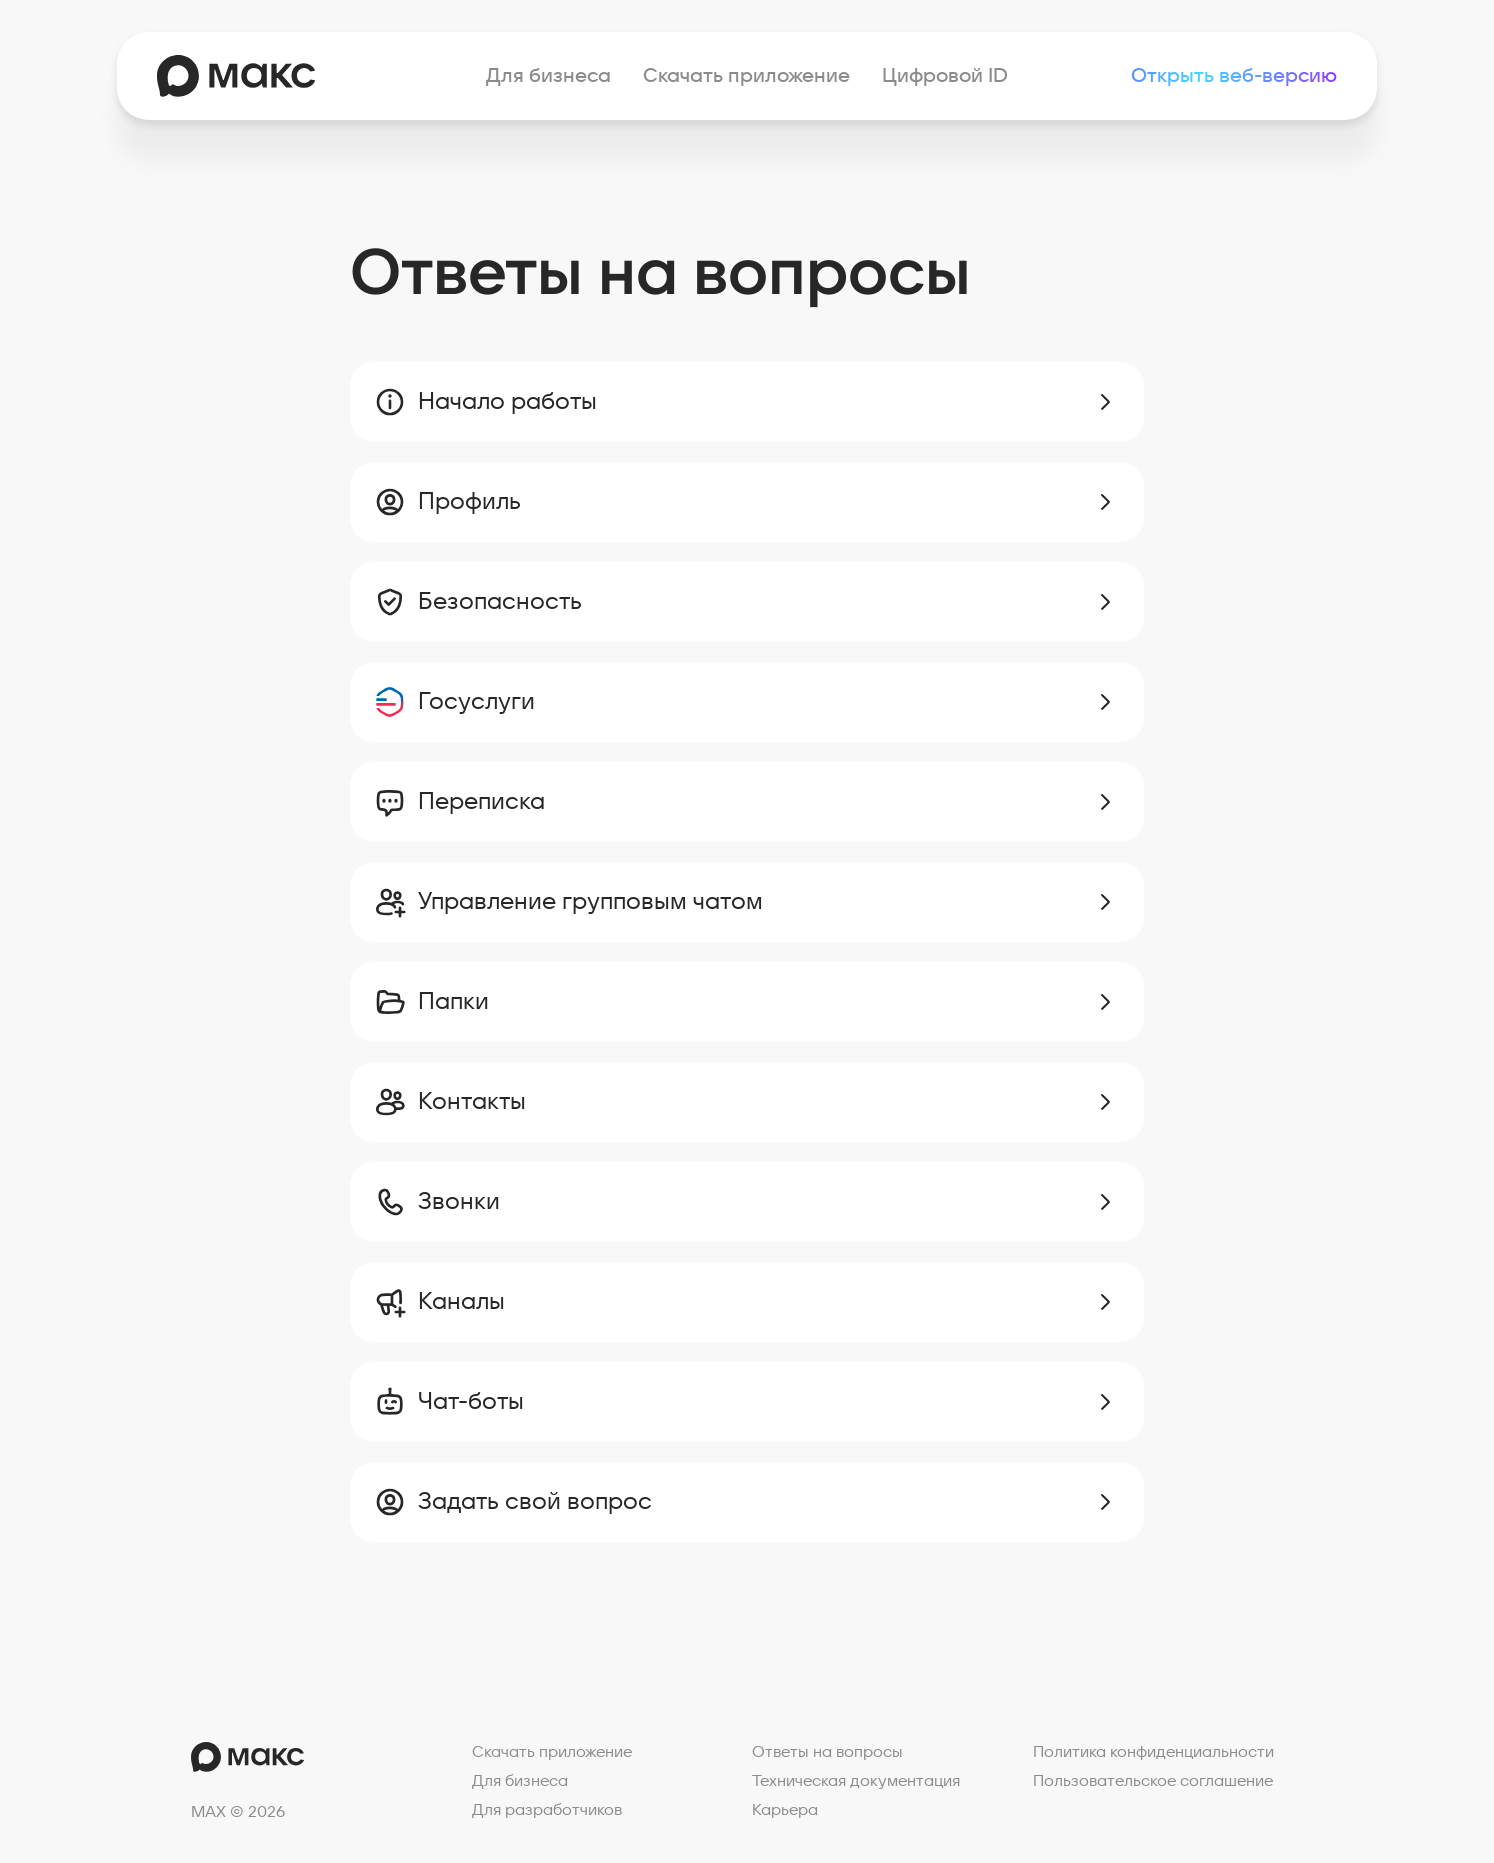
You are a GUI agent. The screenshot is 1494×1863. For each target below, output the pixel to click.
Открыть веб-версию (1234, 76)
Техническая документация (856, 1781)
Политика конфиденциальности (1153, 1752)
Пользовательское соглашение (1153, 1781)
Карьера (785, 1810)
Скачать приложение (746, 76)
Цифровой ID (945, 76)
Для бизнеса (548, 76)
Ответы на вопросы (827, 1752)
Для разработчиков (547, 1810)
